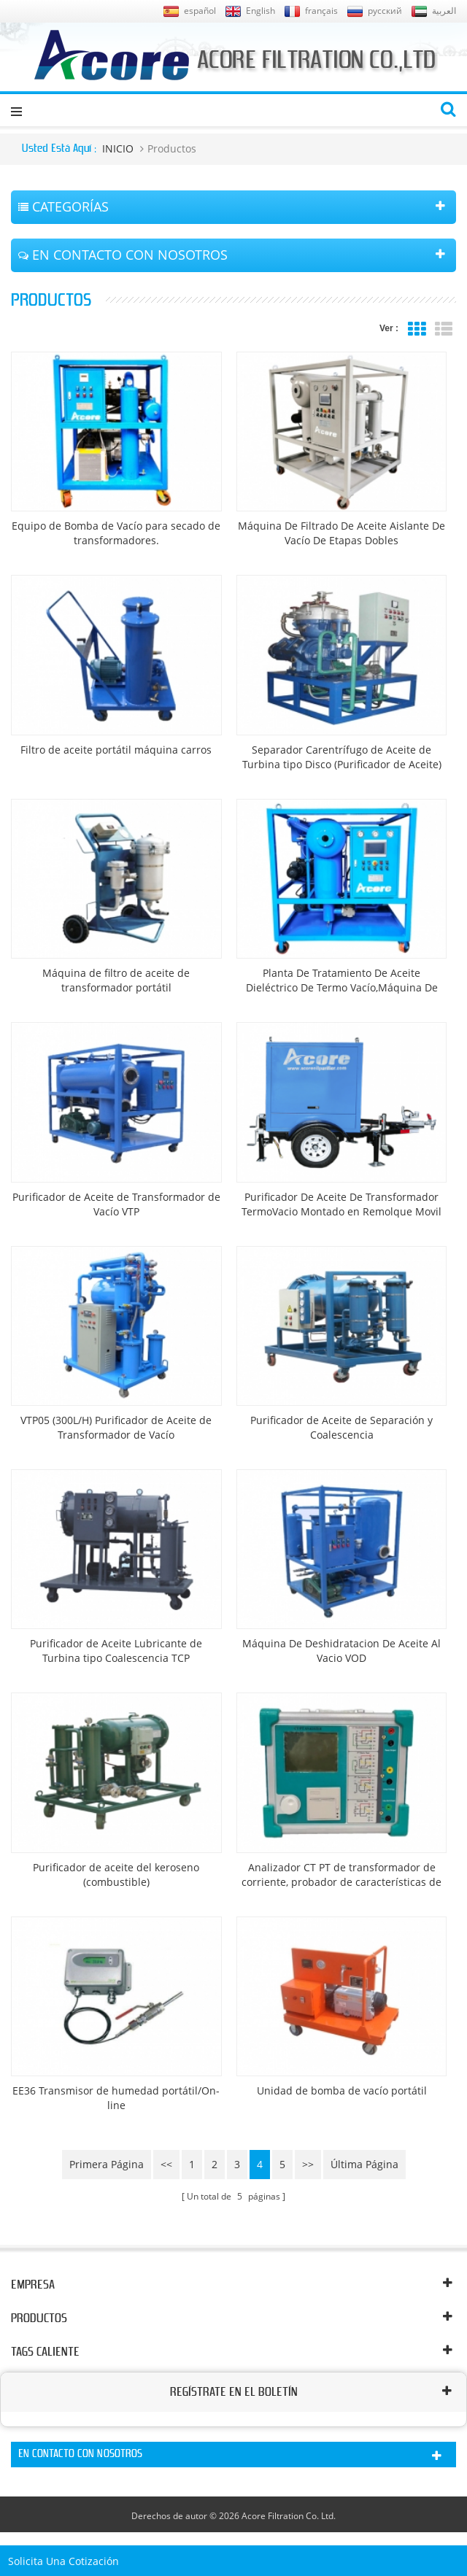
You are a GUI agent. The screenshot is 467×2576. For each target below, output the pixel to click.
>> (308, 2164)
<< (166, 2164)
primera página (106, 2164)
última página (364, 2164)
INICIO (118, 148)
